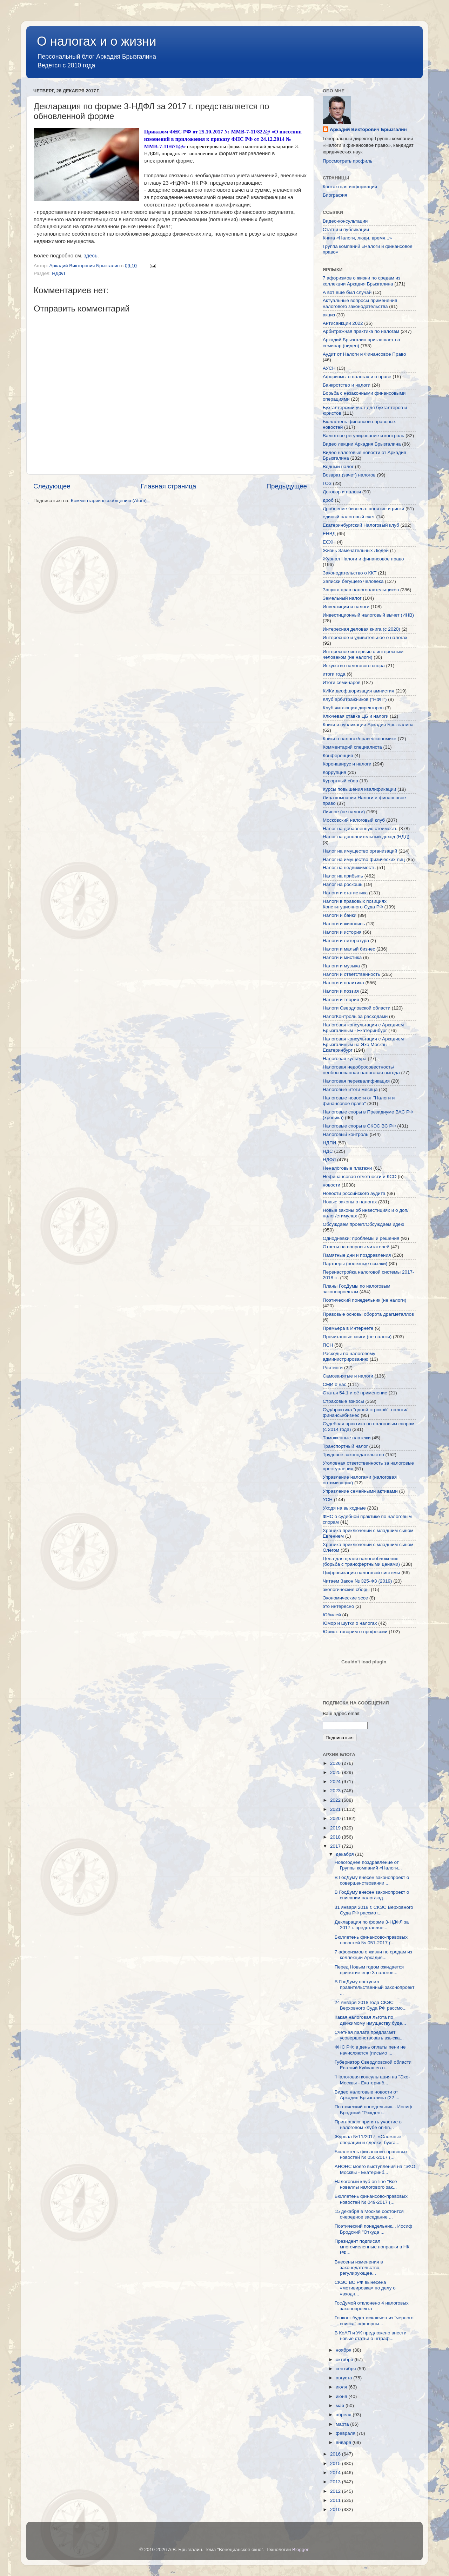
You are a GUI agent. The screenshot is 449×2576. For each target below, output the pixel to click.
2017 (336, 1846)
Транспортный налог (345, 1446)
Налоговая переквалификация (356, 1081)
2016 (336, 2454)
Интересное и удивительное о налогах (365, 637)
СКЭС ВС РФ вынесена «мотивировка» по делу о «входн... (365, 2288)
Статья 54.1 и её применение (355, 1392)
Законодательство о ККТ (349, 573)
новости (331, 1185)
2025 (336, 1772)
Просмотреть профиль (348, 161)
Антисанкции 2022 (343, 323)
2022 (336, 1800)
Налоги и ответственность (351, 974)
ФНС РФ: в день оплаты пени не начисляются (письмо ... (370, 2049)
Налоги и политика (343, 982)
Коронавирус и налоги (347, 764)
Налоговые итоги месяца (350, 1089)
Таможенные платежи (347, 1437)
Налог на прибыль (343, 876)
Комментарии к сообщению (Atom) (109, 500)
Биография (335, 195)
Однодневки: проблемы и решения (361, 1238)
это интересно (338, 1606)
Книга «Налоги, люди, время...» (357, 238)
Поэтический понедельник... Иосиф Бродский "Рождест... (373, 2109)
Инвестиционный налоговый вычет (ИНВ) (368, 615)
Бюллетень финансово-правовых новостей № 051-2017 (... (371, 1939)
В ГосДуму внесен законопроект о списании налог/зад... (372, 1895)
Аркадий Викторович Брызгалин (368, 129)
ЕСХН (329, 542)
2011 (336, 2500)
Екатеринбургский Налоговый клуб (361, 525)
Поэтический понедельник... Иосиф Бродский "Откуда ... (373, 2228)
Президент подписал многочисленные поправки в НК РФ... (372, 2247)
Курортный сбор (340, 780)
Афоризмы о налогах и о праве (357, 376)
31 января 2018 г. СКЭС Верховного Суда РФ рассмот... (374, 1910)
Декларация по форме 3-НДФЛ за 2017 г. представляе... (372, 1924)
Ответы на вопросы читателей (356, 1246)
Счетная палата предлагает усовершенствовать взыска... (369, 2035)
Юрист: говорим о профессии (355, 1631)
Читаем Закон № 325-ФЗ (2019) (357, 1581)
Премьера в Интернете (348, 1328)
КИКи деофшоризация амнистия (358, 691)
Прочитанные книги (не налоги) (357, 1336)
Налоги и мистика (342, 957)
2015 (336, 2463)
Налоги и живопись (344, 923)
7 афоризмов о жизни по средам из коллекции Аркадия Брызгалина (361, 280)
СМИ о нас (334, 1384)
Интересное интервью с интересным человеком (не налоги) (363, 654)
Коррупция (334, 772)
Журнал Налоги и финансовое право (363, 558)
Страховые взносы (343, 1401)
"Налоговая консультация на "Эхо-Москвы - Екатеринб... (372, 2079)
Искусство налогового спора (354, 665)
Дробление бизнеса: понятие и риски (363, 508)
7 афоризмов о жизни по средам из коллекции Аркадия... (373, 1954)
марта (343, 2424)
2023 (336, 1790)
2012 (336, 2491)
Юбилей (332, 1614)
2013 (336, 2481)
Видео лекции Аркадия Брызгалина (362, 444)
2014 (336, 2472)
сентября (346, 2368)
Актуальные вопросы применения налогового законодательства (360, 303)
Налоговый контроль (345, 1134)
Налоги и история (342, 932)
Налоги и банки (339, 915)
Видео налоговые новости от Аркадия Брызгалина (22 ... (367, 2094)
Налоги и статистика (345, 892)
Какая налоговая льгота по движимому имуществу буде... (370, 2020)
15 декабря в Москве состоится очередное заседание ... (369, 2214)
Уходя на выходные (344, 1508)
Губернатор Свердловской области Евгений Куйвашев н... (373, 2064)
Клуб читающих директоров (353, 707)
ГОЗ (327, 483)
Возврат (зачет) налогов (349, 475)
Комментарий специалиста (352, 747)
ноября (344, 2350)
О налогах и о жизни (96, 41)
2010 (336, 2509)
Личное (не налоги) (344, 811)
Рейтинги (333, 1367)
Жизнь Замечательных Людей (356, 550)
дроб (328, 500)
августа (344, 2377)
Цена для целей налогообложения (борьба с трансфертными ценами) (361, 1561)
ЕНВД (329, 533)
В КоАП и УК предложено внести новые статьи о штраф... (371, 2335)
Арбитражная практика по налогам (361, 331)
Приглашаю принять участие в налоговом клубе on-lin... (368, 2124)
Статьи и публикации (346, 229)
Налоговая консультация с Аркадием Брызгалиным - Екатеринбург (363, 1027)
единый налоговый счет (349, 516)
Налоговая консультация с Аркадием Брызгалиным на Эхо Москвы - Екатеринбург (363, 1044)
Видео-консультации (345, 221)
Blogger (300, 2549)
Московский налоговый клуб (354, 820)
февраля (346, 2433)
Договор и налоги (342, 491)
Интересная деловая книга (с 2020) (361, 629)
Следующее (52, 486)
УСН (328, 1499)
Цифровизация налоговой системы (361, 1572)
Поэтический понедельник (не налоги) (364, 1300)
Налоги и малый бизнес (349, 949)
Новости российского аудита (354, 1193)
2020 (336, 1818)
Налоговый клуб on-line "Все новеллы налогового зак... (366, 2184)
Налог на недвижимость (349, 867)
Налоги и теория (341, 999)
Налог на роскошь (342, 884)
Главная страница (168, 486)
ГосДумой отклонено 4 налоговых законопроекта (372, 2305)
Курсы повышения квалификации (359, 789)
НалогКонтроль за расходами (355, 1016)
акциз (329, 314)
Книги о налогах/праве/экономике (359, 738)
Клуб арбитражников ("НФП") (355, 699)
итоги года (334, 674)
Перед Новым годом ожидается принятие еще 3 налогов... (369, 1969)
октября (345, 2359)
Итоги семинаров (342, 682)
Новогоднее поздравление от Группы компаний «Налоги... (368, 1865)
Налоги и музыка (341, 965)
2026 (336, 1763)
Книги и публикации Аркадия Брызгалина (368, 724)
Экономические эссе (345, 1598)
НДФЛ (58, 273)
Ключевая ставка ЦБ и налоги (355, 716)
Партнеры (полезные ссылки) (355, 1263)
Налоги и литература (346, 940)
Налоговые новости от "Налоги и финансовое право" (359, 1100)
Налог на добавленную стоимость (360, 828)
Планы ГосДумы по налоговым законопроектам (356, 1288)
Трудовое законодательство (353, 1454)
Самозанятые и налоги (348, 1376)
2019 (336, 1828)
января (344, 2442)
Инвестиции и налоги (346, 606)
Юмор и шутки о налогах (350, 1623)
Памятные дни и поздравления (357, 1255)
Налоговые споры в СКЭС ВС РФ (359, 1126)
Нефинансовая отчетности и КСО (359, 1176)
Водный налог (338, 466)
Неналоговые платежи (347, 1168)
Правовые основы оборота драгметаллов (368, 1314)
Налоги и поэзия (341, 991)
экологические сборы (346, 1589)
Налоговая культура (345, 1058)
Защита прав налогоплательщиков (361, 589)
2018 (336, 1837)
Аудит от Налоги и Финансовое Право (364, 354)
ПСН (328, 1345)
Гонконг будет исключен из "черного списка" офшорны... (374, 2320)
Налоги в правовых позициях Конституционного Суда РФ (355, 904)
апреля (344, 2414)
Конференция (338, 755)
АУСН (329, 368)
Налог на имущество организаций (360, 851)
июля (342, 2387)
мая (341, 2405)
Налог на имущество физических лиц (364, 859)
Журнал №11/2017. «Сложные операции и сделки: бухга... (368, 2139)
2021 (336, 1809)
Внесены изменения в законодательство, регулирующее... (359, 2267)
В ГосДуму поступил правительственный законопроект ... (375, 1987)
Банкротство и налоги (346, 385)
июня (342, 2396)
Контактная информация (350, 186)
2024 (336, 1781)
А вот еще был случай (347, 292)
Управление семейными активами (360, 1491)
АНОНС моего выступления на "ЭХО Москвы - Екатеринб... (375, 2169)
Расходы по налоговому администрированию (349, 1356)
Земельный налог (342, 598)
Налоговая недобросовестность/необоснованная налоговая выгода (361, 1069)
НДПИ (329, 1142)
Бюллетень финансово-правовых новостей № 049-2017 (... (371, 2199)
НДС (328, 1151)
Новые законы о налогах (350, 1201)
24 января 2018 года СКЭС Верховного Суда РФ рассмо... (371, 2005)
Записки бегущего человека (353, 581)
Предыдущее (286, 486)
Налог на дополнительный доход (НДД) (366, 836)
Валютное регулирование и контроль (363, 435)
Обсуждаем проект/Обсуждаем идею (363, 1224)
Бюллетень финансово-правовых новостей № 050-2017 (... (371, 2154)
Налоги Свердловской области (356, 1008)
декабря (345, 1854)
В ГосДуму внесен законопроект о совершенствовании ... (372, 1880)
